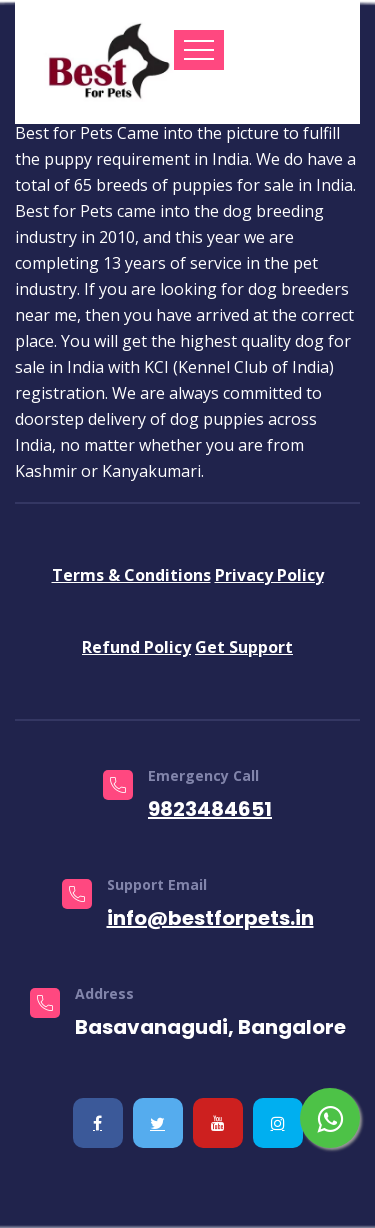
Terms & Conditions (131, 575)
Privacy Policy (269, 575)
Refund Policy (136, 647)
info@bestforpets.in (210, 918)
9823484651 (210, 809)
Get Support (244, 647)
